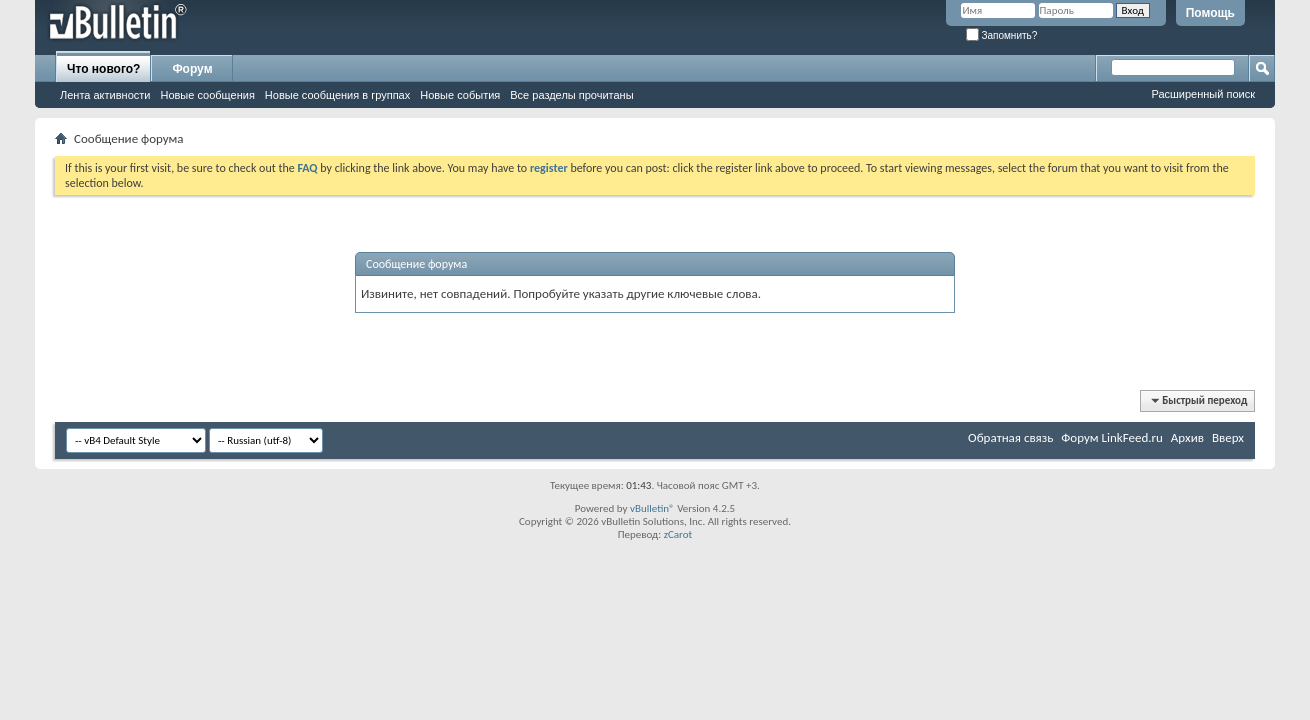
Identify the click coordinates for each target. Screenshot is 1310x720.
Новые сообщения (207, 95)
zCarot (678, 534)
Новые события (460, 95)
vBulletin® (652, 508)
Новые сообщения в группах (337, 95)
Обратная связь (1010, 437)
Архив (1187, 437)
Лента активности (105, 95)
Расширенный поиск (1203, 94)
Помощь (1210, 13)
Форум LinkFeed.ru (1112, 437)
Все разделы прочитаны (571, 95)
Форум (192, 69)
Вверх (1228, 437)
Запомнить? (1002, 35)
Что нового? (103, 69)
